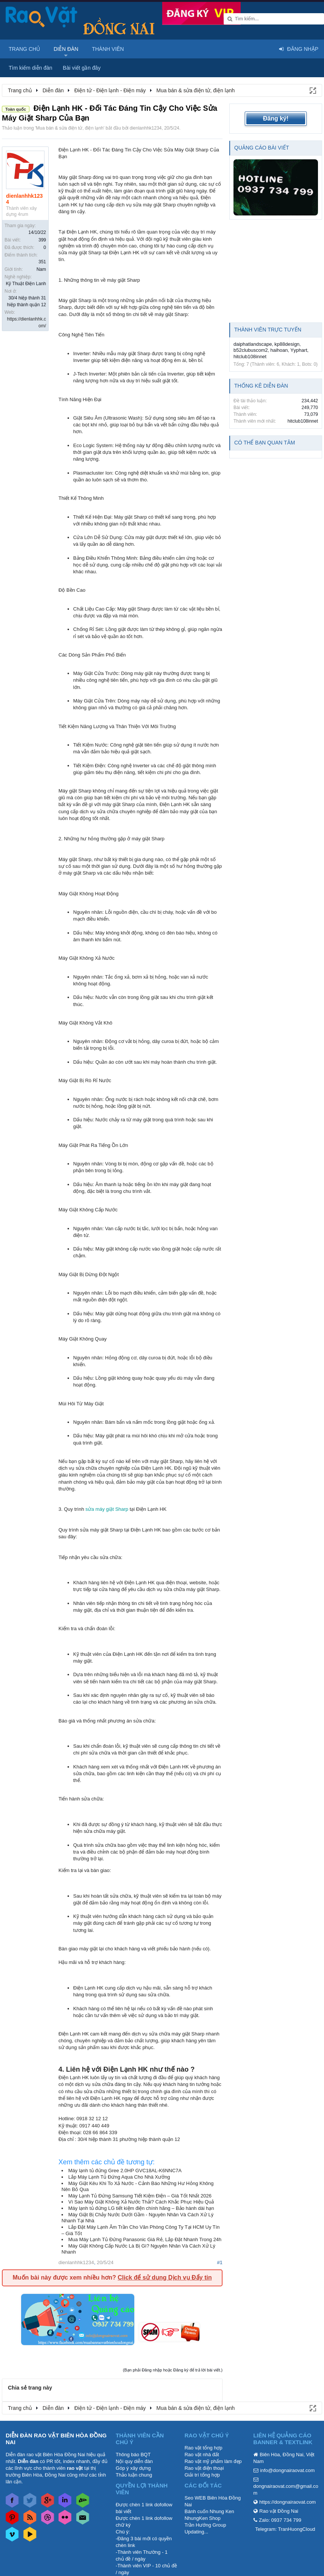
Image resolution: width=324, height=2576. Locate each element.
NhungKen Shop (202, 2518)
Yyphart (298, 350)
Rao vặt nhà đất (201, 2454)
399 (42, 240)
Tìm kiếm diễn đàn (30, 68)
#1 (220, 2262)
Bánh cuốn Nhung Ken (209, 2511)
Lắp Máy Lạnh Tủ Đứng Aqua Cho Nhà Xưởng (119, 2177)
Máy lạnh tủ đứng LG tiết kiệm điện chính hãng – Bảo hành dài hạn (141, 2208)
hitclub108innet (249, 356)
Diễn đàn (66, 49)
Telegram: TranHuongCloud (285, 2529)
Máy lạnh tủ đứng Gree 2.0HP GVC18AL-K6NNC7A (125, 2170)
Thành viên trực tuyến (267, 330)
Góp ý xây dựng (133, 2468)
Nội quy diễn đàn (134, 2461)
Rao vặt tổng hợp (203, 2448)
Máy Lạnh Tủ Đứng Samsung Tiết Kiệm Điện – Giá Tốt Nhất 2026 (140, 2196)
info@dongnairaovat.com (287, 2470)
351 (42, 261)
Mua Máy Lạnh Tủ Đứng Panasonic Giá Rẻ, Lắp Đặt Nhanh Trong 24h (144, 2239)
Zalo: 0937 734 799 (280, 2520)
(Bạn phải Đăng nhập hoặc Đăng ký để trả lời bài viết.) (173, 2370)
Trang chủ (24, 49)
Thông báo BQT (133, 2454)
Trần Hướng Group (205, 2525)
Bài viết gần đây (82, 68)
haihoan (279, 350)
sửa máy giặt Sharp (107, 1509)
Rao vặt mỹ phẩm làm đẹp (213, 2461)
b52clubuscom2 (250, 350)
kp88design (287, 344)
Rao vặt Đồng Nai (279, 2511)
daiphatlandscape (252, 344)
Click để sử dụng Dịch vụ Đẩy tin (165, 2277)
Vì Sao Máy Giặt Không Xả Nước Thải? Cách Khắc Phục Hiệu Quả (141, 2202)
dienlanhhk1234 (146, 128)
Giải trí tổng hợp (202, 2475)
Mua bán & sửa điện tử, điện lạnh (69, 128)
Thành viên (108, 49)
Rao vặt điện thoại (204, 2468)
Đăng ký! (276, 118)
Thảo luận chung (134, 2475)
